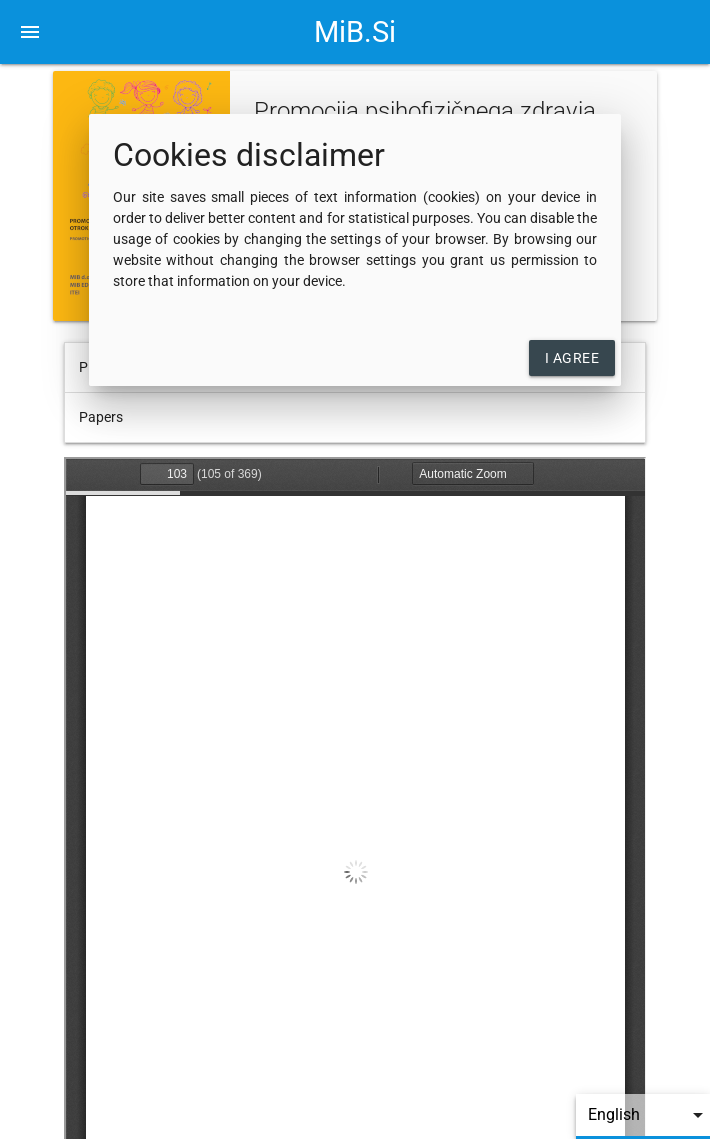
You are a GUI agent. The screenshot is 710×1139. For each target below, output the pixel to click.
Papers (101, 417)
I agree (572, 358)
